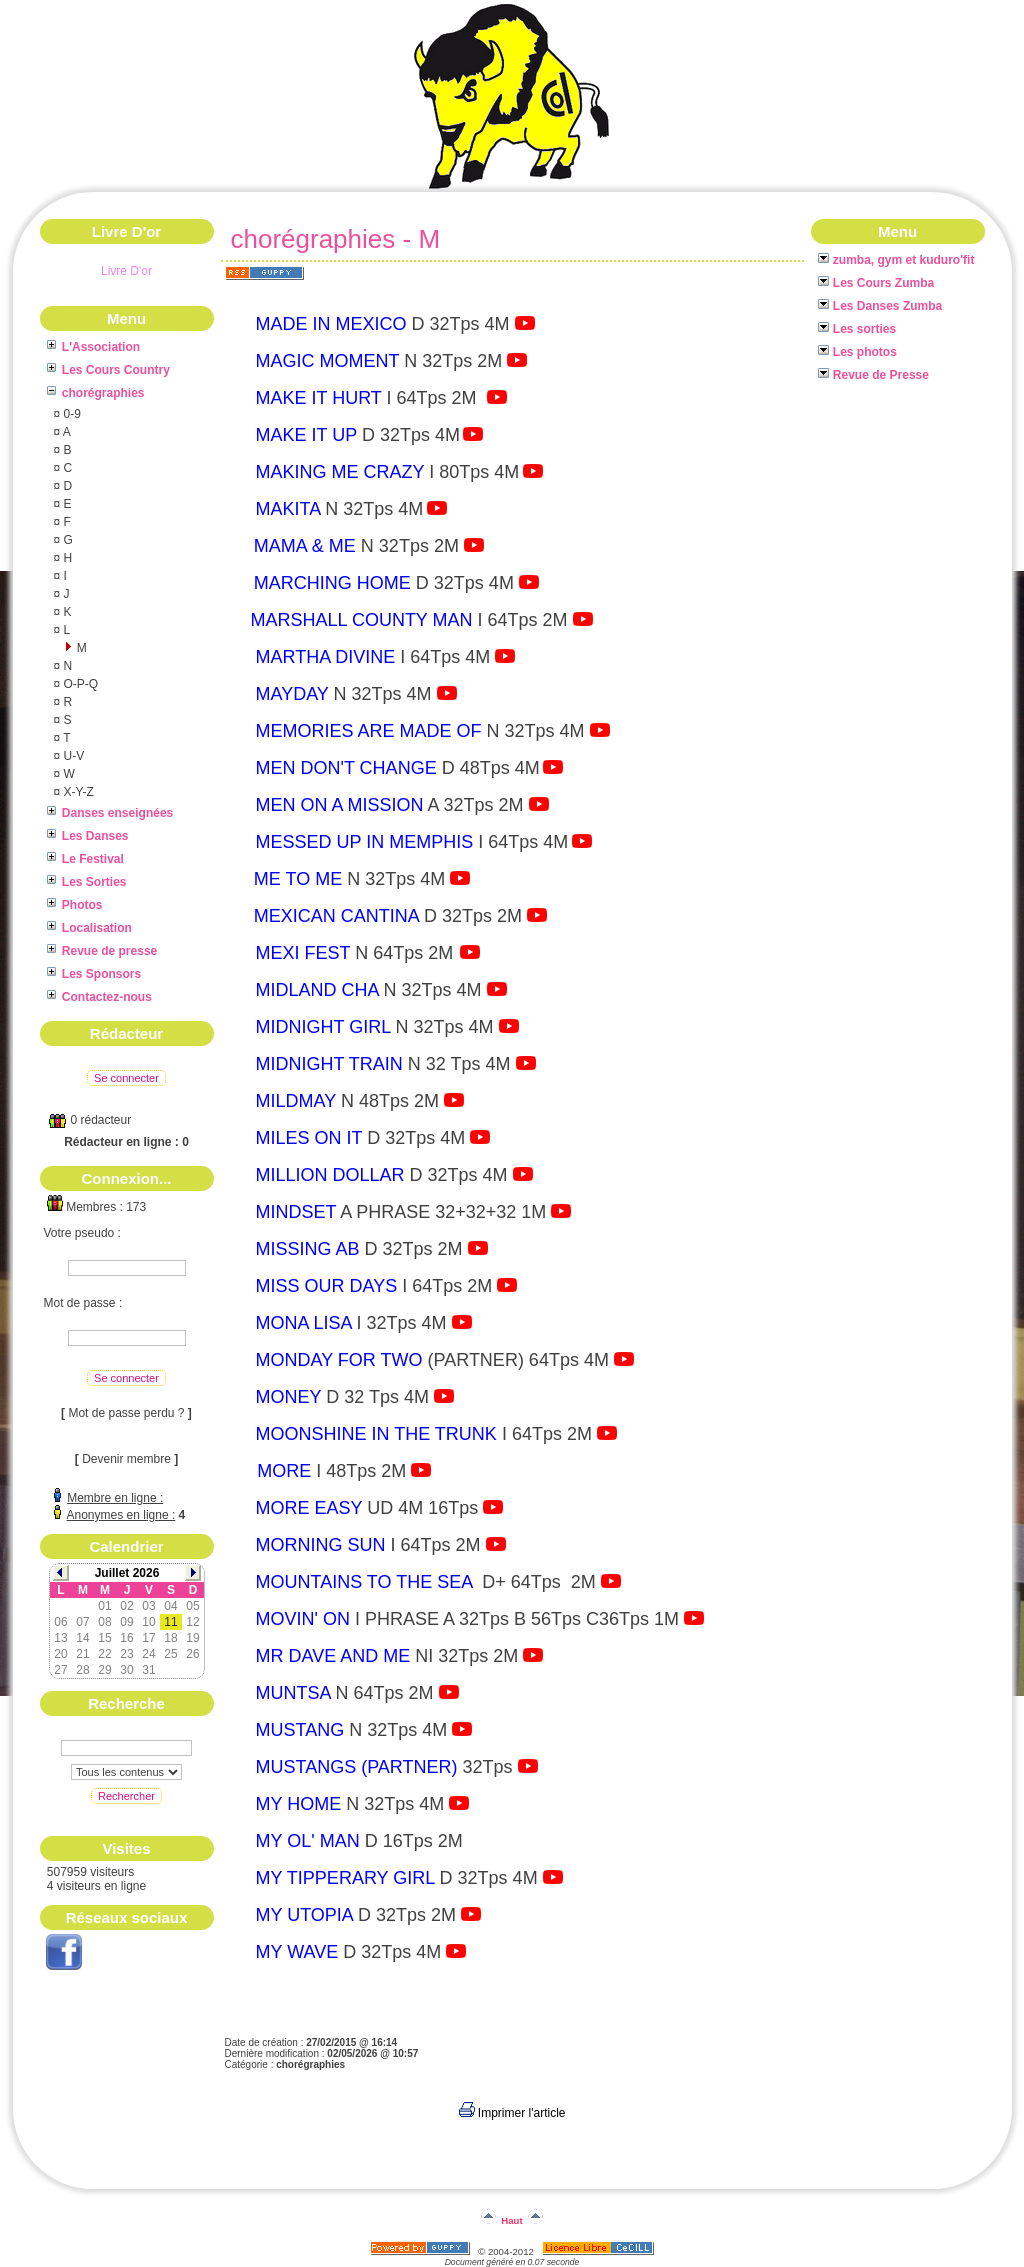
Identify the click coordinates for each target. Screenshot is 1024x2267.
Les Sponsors (94, 974)
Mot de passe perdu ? (126, 1413)
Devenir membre (126, 1459)
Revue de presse (102, 951)
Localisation (89, 928)
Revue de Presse (873, 375)
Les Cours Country (108, 370)
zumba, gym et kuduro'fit (896, 260)
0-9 (70, 414)
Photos (75, 905)
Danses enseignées (110, 813)
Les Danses (88, 836)
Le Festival (85, 859)
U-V (72, 756)
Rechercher (126, 1796)
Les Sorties (87, 882)
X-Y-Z (77, 792)
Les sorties (857, 329)
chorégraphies (96, 393)
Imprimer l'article (512, 2113)
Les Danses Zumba (880, 306)
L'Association (94, 347)
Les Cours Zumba (876, 283)
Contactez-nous (99, 997)
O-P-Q (79, 684)
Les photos (857, 352)
